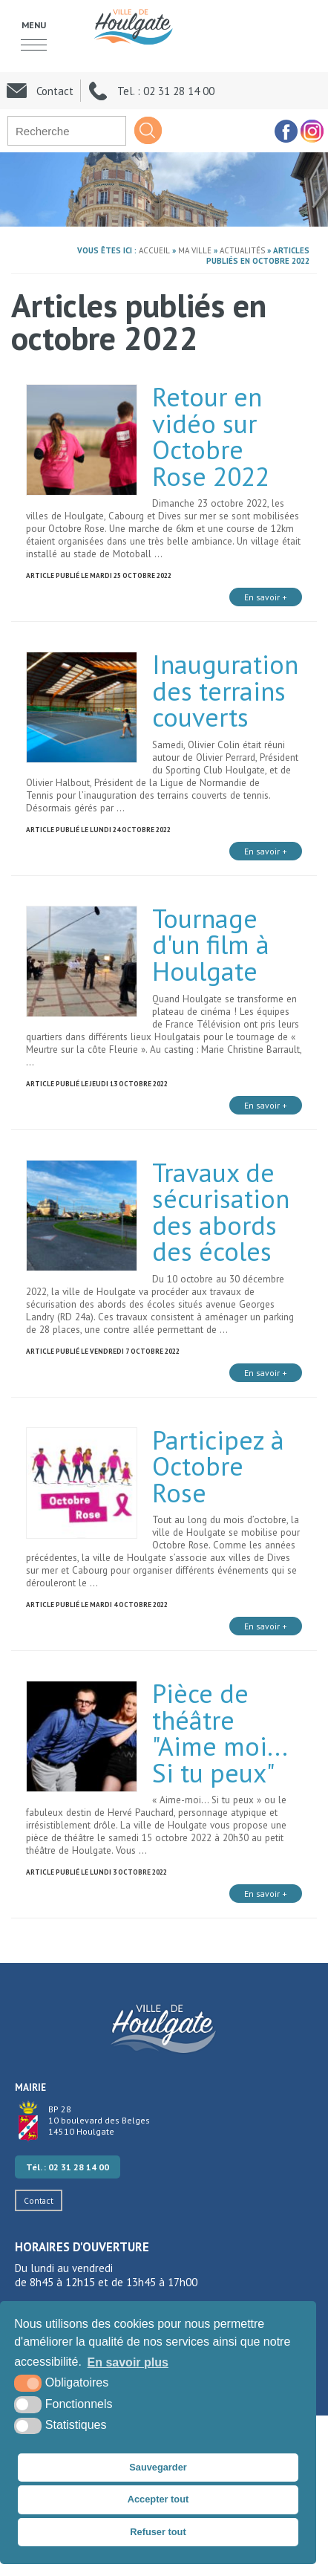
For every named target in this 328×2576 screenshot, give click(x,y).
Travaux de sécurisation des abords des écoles (220, 1212)
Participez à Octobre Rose (218, 1466)
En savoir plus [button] (128, 2362)
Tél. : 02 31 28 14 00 (67, 2167)
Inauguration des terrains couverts (225, 690)
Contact (38, 2200)
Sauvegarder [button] (158, 2467)
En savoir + (265, 597)
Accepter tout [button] (158, 2499)
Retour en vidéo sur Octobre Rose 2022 (210, 436)
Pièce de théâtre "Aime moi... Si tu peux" (219, 1733)
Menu (34, 24)
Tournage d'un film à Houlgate (210, 944)
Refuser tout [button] (158, 2531)
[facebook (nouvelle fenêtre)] (285, 131)
